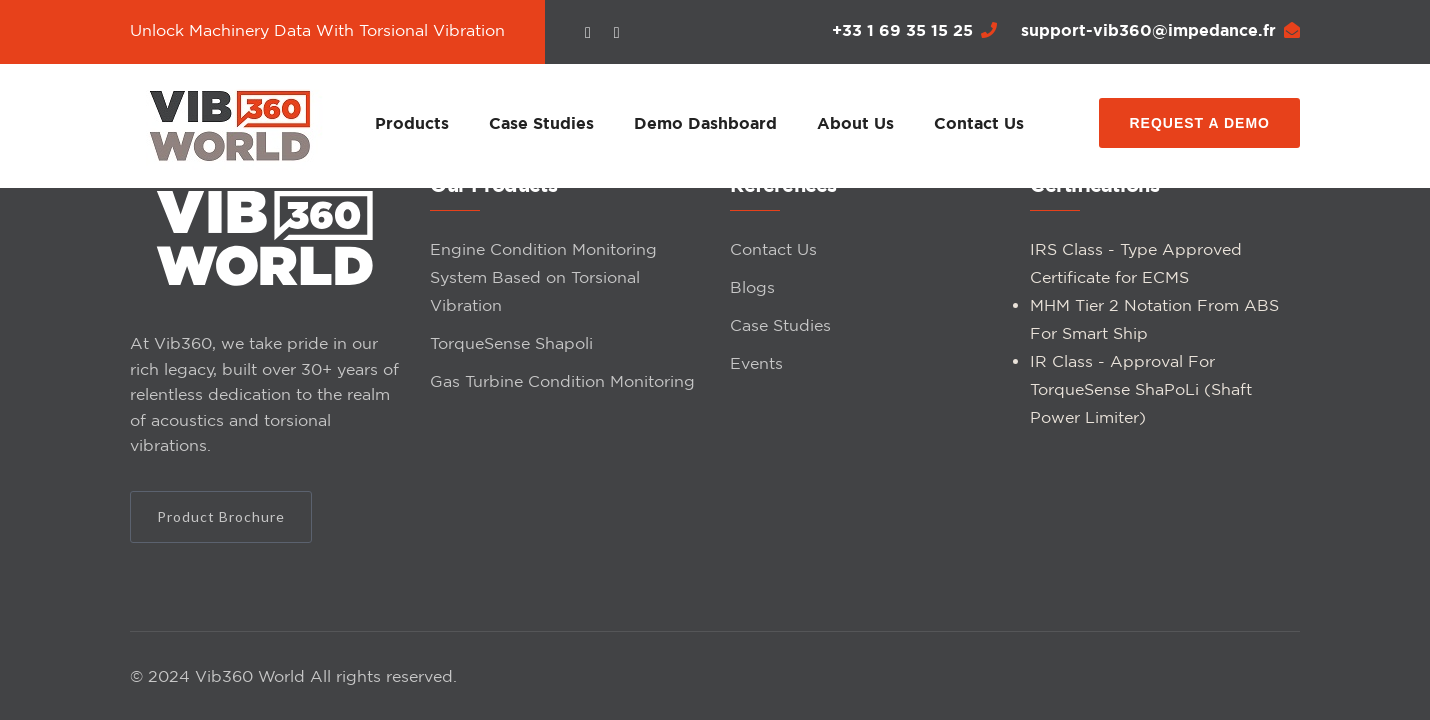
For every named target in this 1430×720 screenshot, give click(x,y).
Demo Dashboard (705, 123)
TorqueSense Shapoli (511, 343)
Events (756, 363)
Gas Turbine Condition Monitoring (562, 381)
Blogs (752, 287)
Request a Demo (1199, 123)
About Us (855, 123)
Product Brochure (221, 516)
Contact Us (979, 123)
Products (412, 123)
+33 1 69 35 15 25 (914, 30)
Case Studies (541, 123)
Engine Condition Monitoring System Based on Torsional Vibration (543, 277)
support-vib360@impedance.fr (1160, 30)
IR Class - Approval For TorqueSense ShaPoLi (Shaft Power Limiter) (1141, 389)
